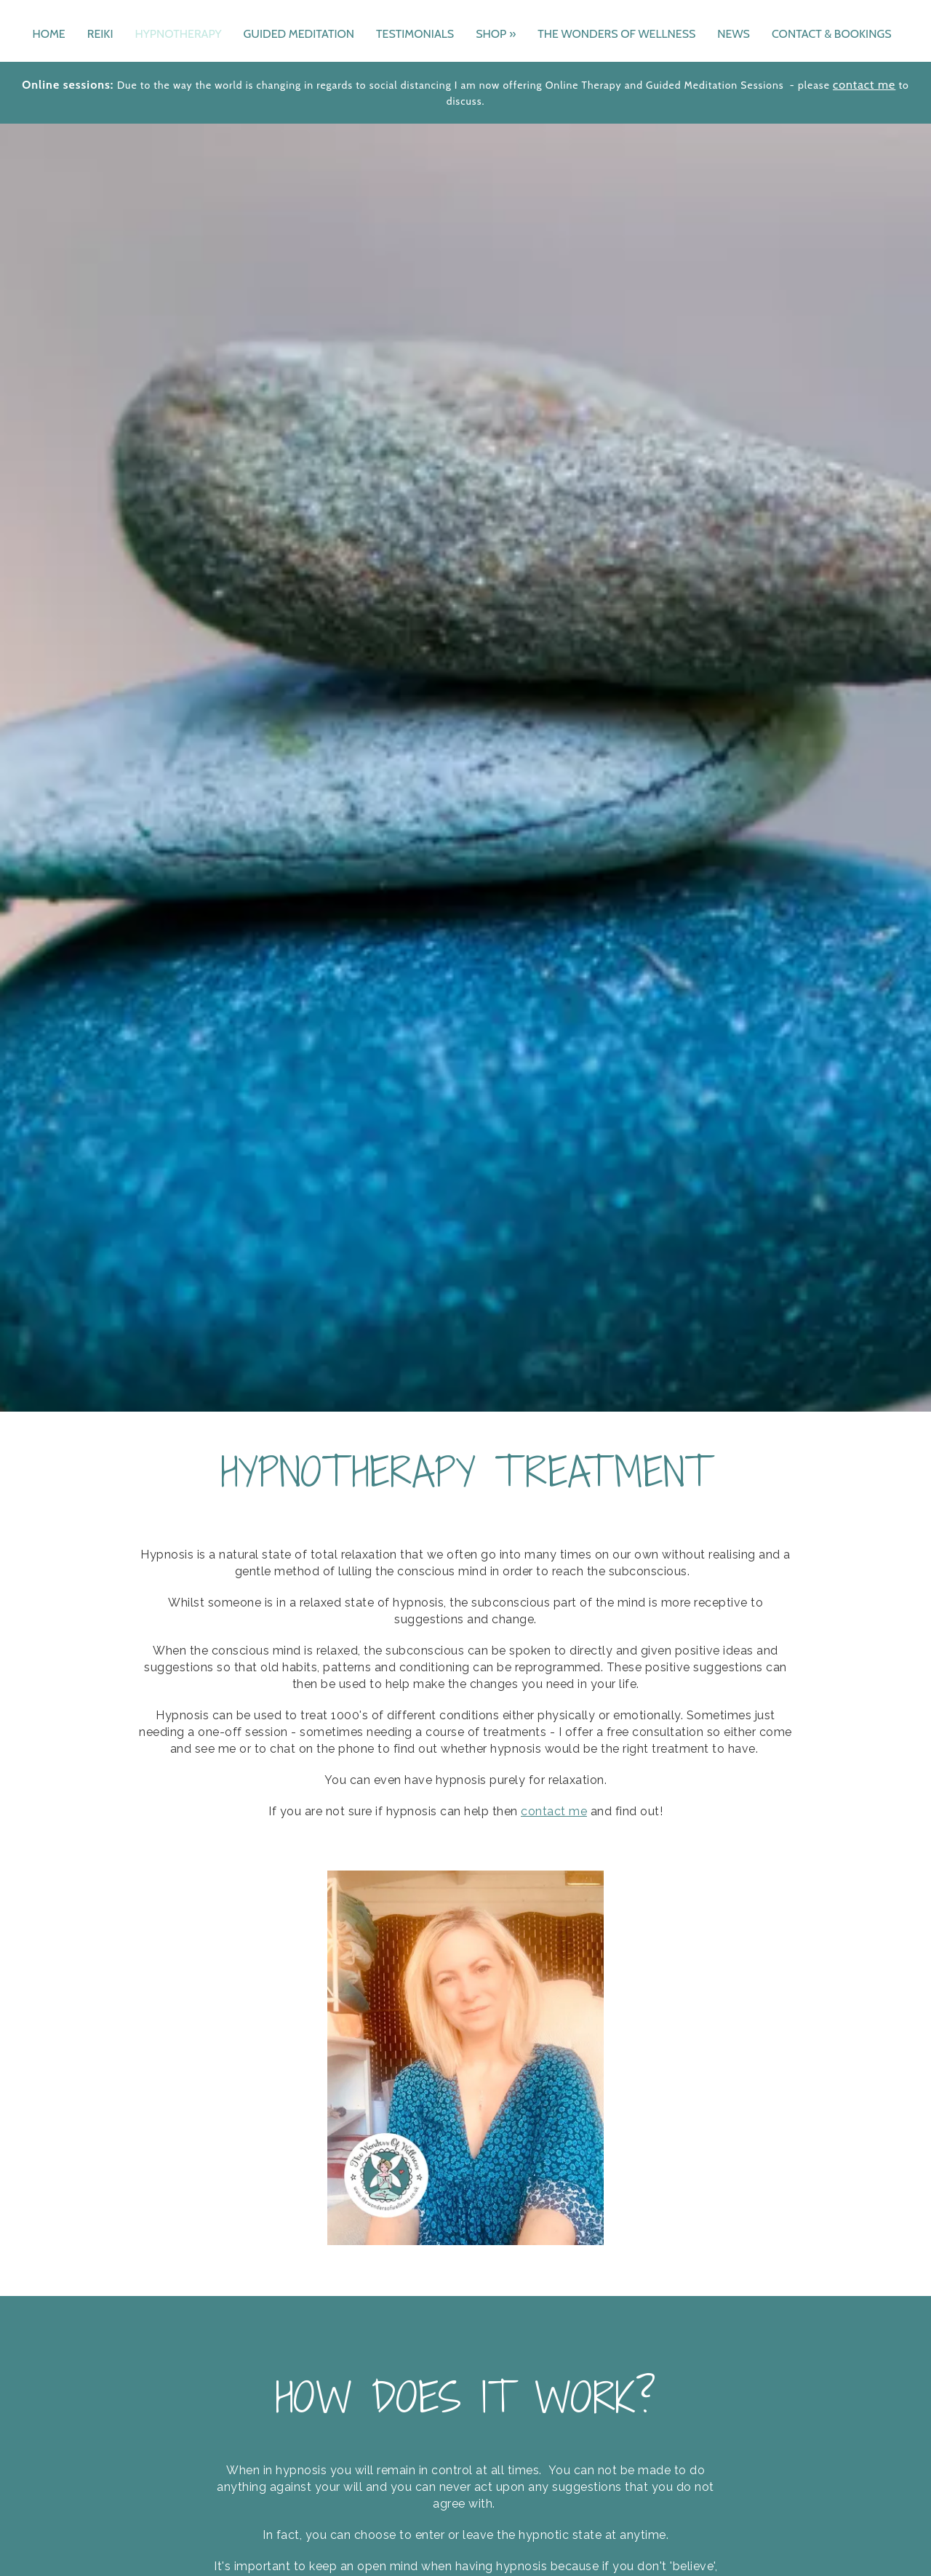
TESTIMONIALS (415, 34)
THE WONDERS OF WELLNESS (616, 34)
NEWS (733, 34)
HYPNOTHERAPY (178, 34)
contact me (864, 85)
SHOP (496, 34)
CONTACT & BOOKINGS (832, 34)
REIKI (100, 34)
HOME (48, 34)
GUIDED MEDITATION (299, 34)
